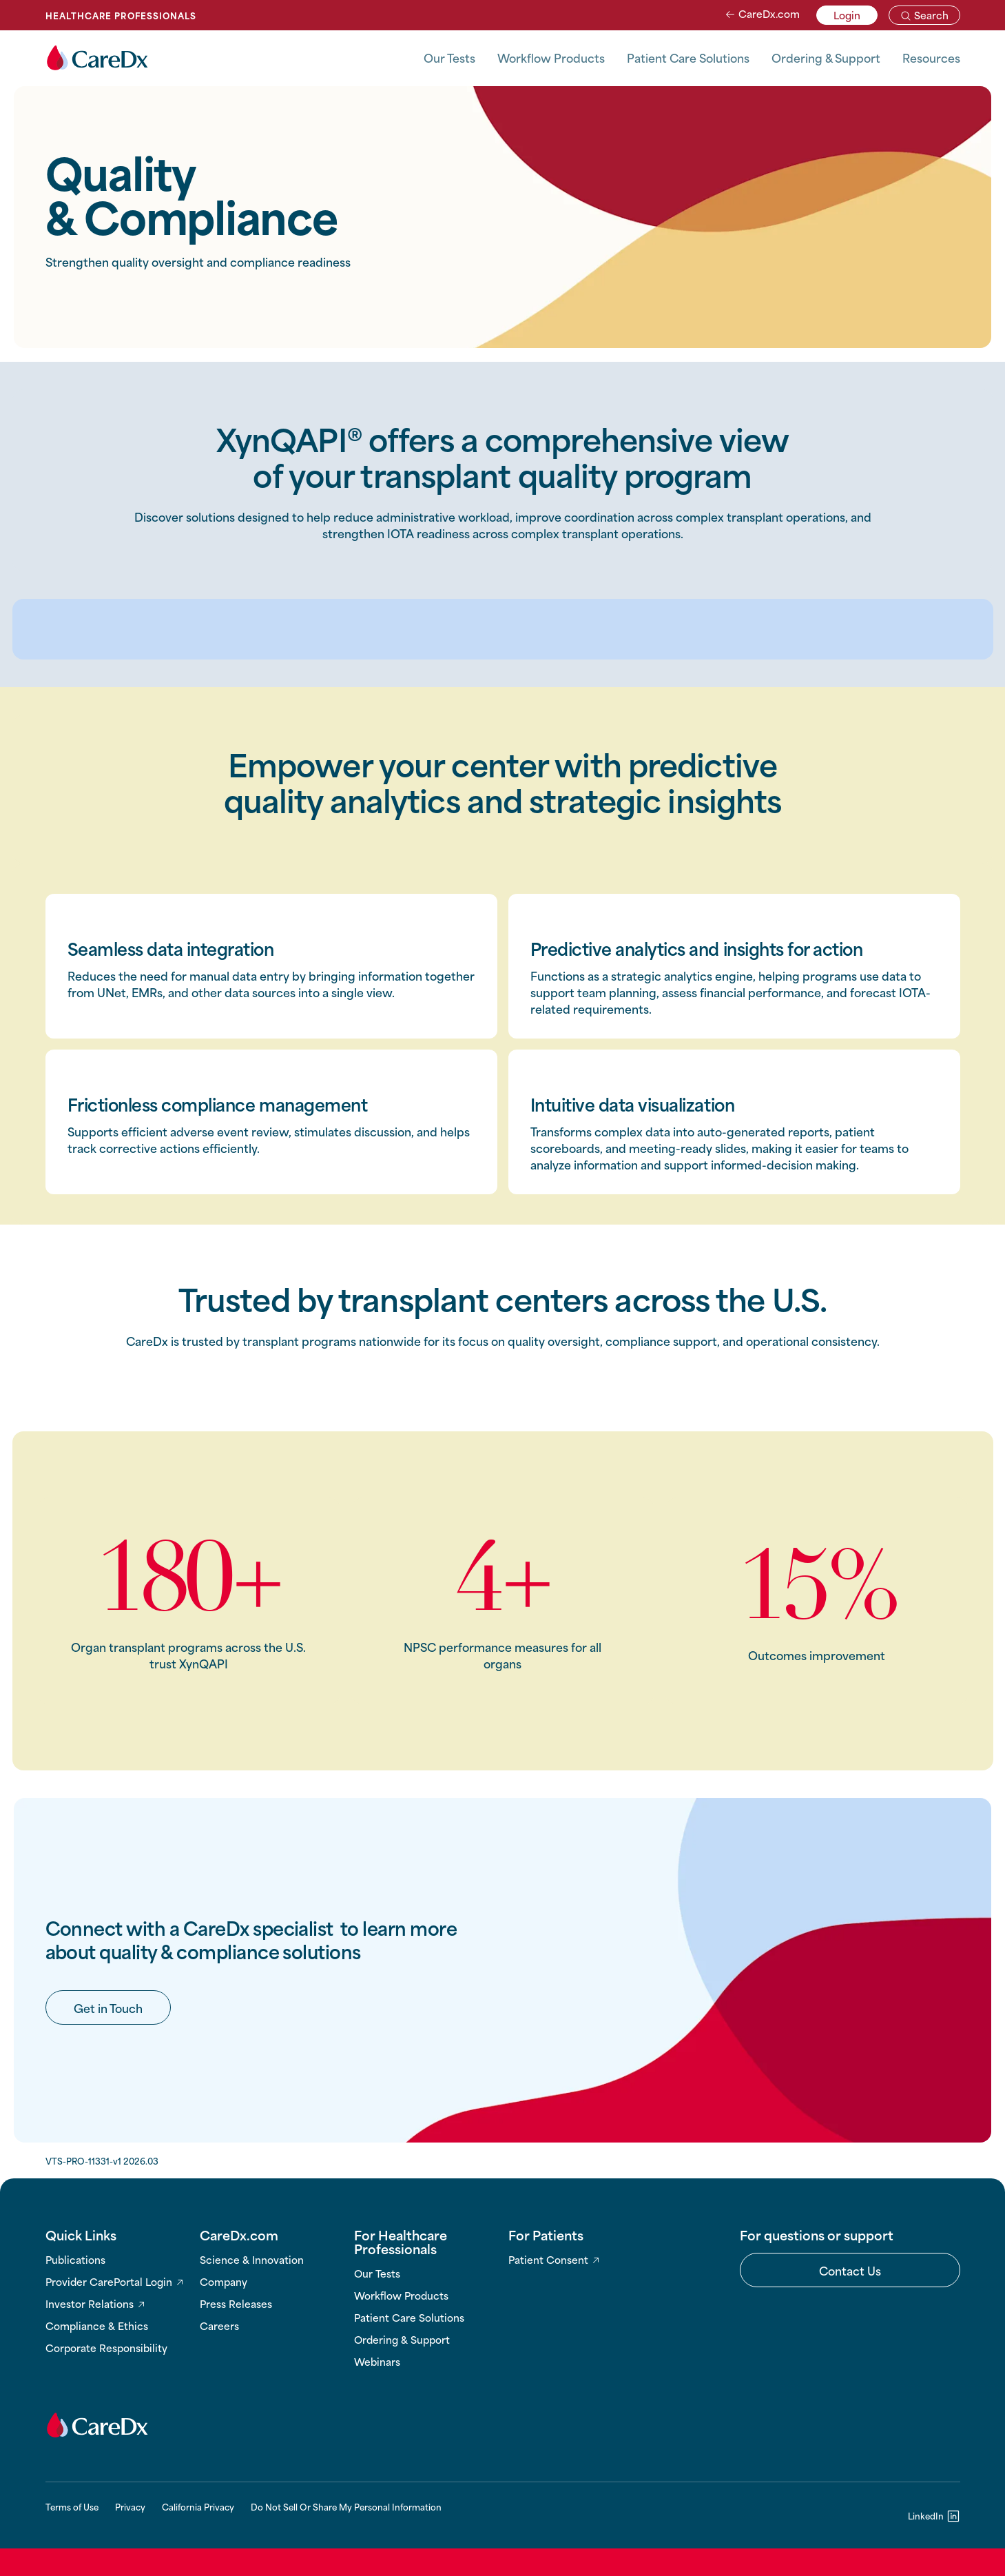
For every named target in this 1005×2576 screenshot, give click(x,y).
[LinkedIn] (934, 2515)
